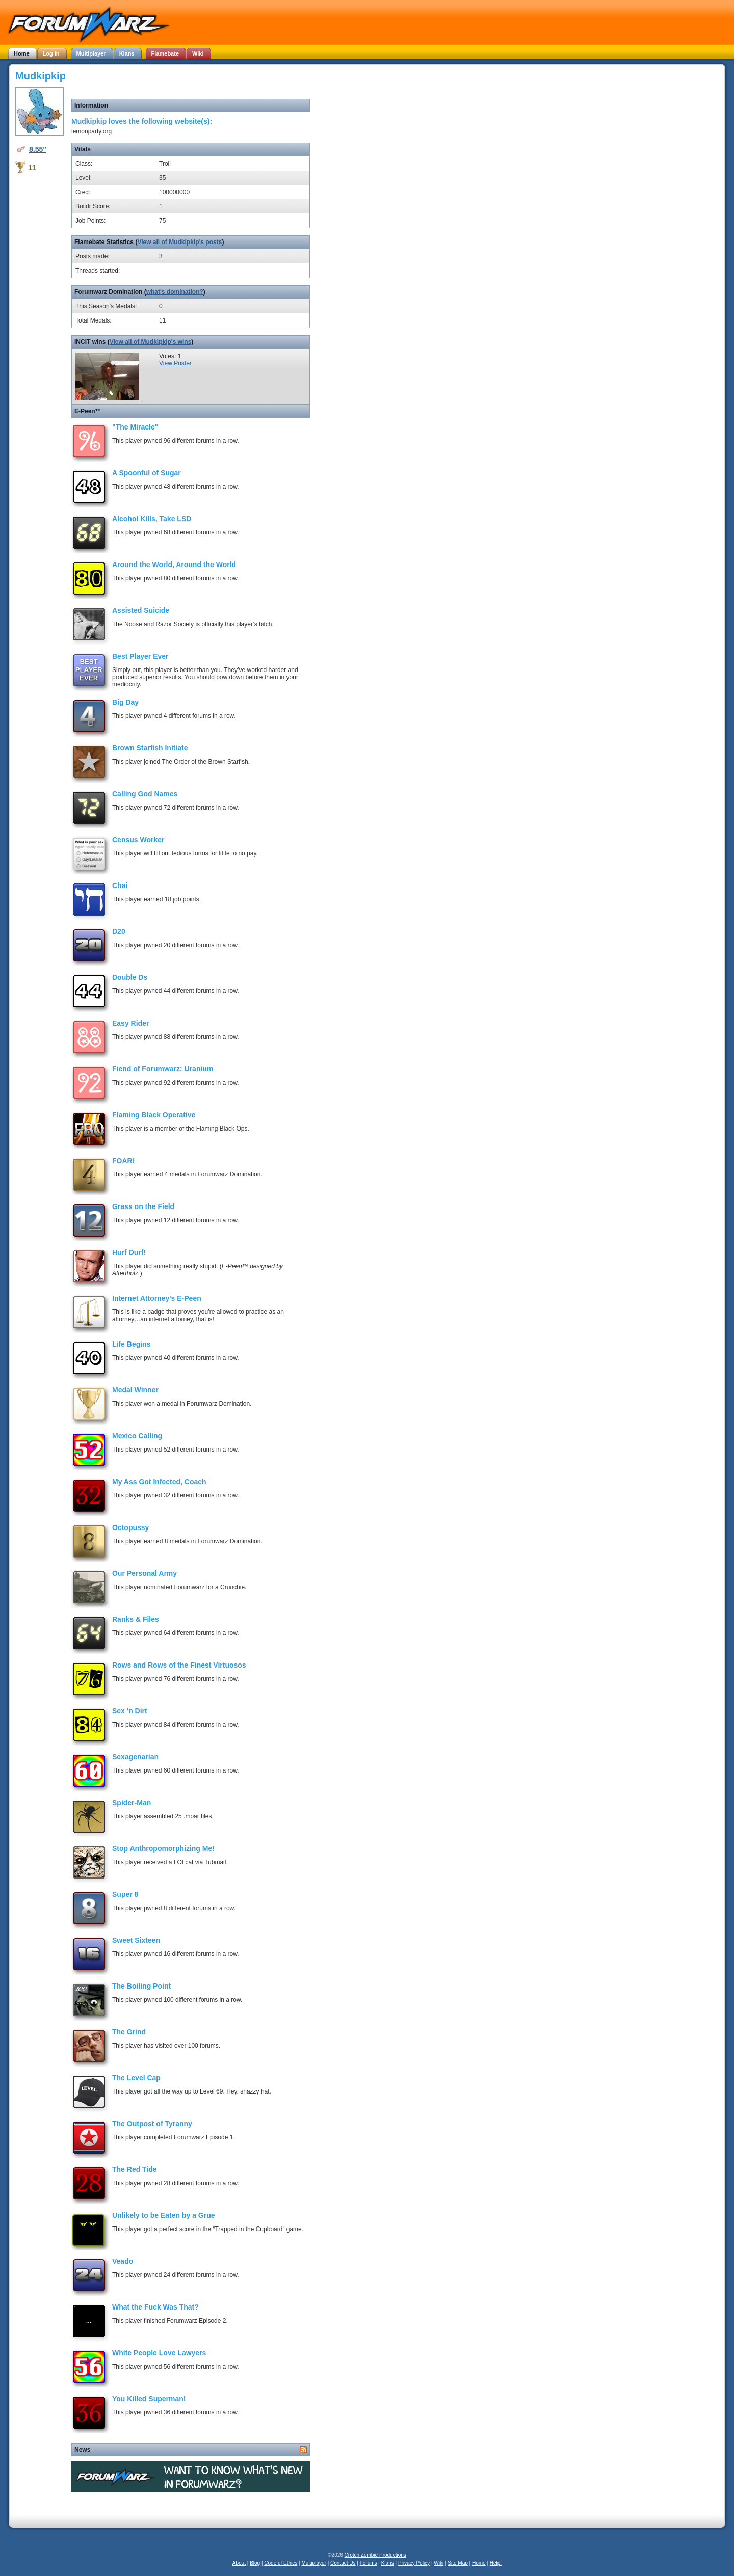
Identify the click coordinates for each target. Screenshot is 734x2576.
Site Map (457, 2563)
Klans (387, 2563)
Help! (496, 2563)
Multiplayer (314, 2563)
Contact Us (342, 2563)
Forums (368, 2563)
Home (479, 2563)
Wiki (438, 2563)
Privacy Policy (414, 2563)
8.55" (37, 149)
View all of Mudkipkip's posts (179, 242)
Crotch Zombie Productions (375, 2555)
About (239, 2563)
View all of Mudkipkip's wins (151, 341)
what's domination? (174, 292)
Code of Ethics (280, 2563)
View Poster (175, 363)
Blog (255, 2563)
